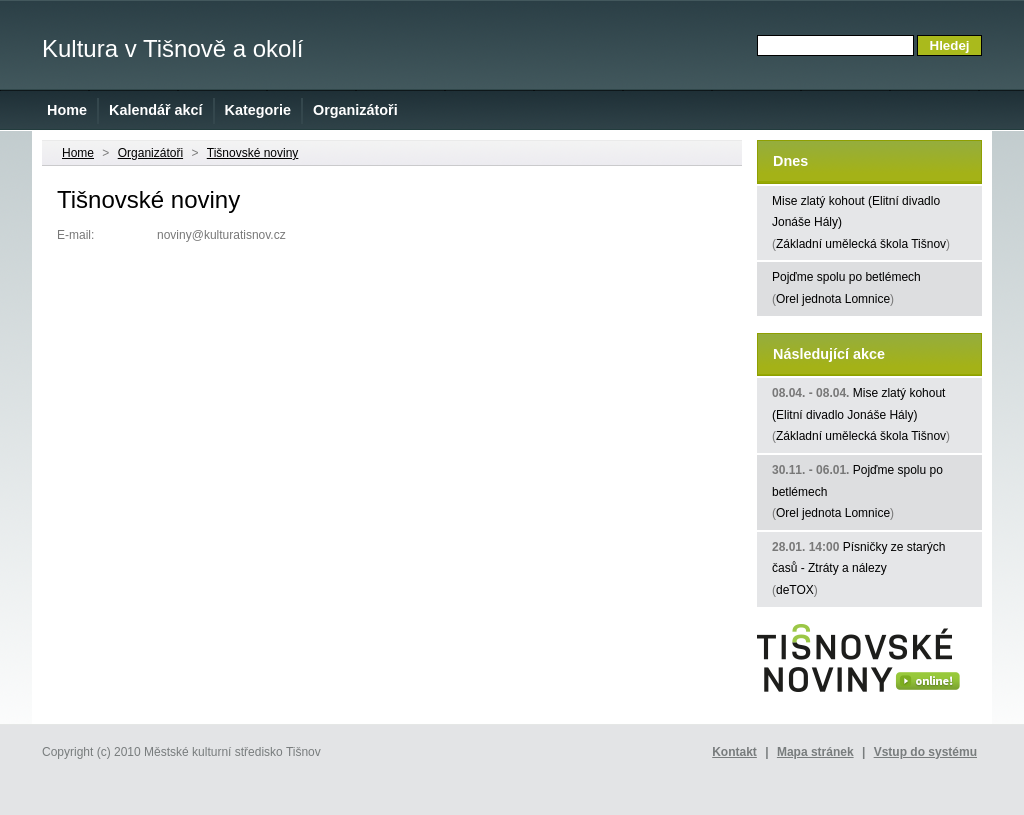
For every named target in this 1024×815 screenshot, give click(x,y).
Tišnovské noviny (253, 153)
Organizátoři (355, 110)
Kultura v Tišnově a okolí (172, 48)
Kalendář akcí (156, 110)
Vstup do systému (925, 752)
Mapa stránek (815, 752)
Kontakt (734, 752)
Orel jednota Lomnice (833, 299)
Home (67, 110)
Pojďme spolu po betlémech (846, 277)
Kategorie (258, 110)
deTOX (795, 590)
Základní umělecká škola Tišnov (861, 244)
